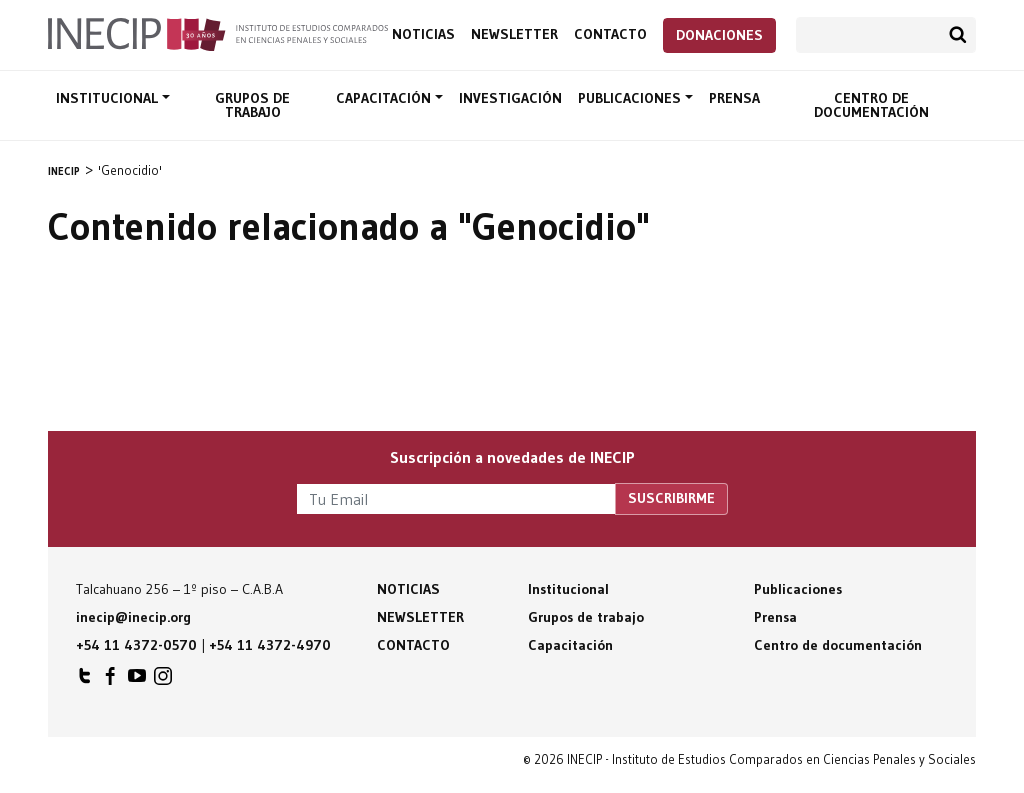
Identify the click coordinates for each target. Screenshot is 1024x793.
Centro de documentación (871, 105)
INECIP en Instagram (163, 681)
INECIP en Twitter (85, 681)
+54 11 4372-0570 (136, 645)
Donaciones (719, 35)
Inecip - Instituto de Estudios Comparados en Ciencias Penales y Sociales (218, 33)
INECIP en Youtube (137, 681)
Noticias (423, 34)
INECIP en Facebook (111, 681)
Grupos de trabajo (252, 105)
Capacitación (385, 98)
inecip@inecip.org (133, 617)
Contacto (610, 34)
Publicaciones (631, 98)
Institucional (109, 98)
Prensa (734, 98)
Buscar (958, 35)
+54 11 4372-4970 (270, 645)
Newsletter (514, 34)
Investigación (510, 98)
